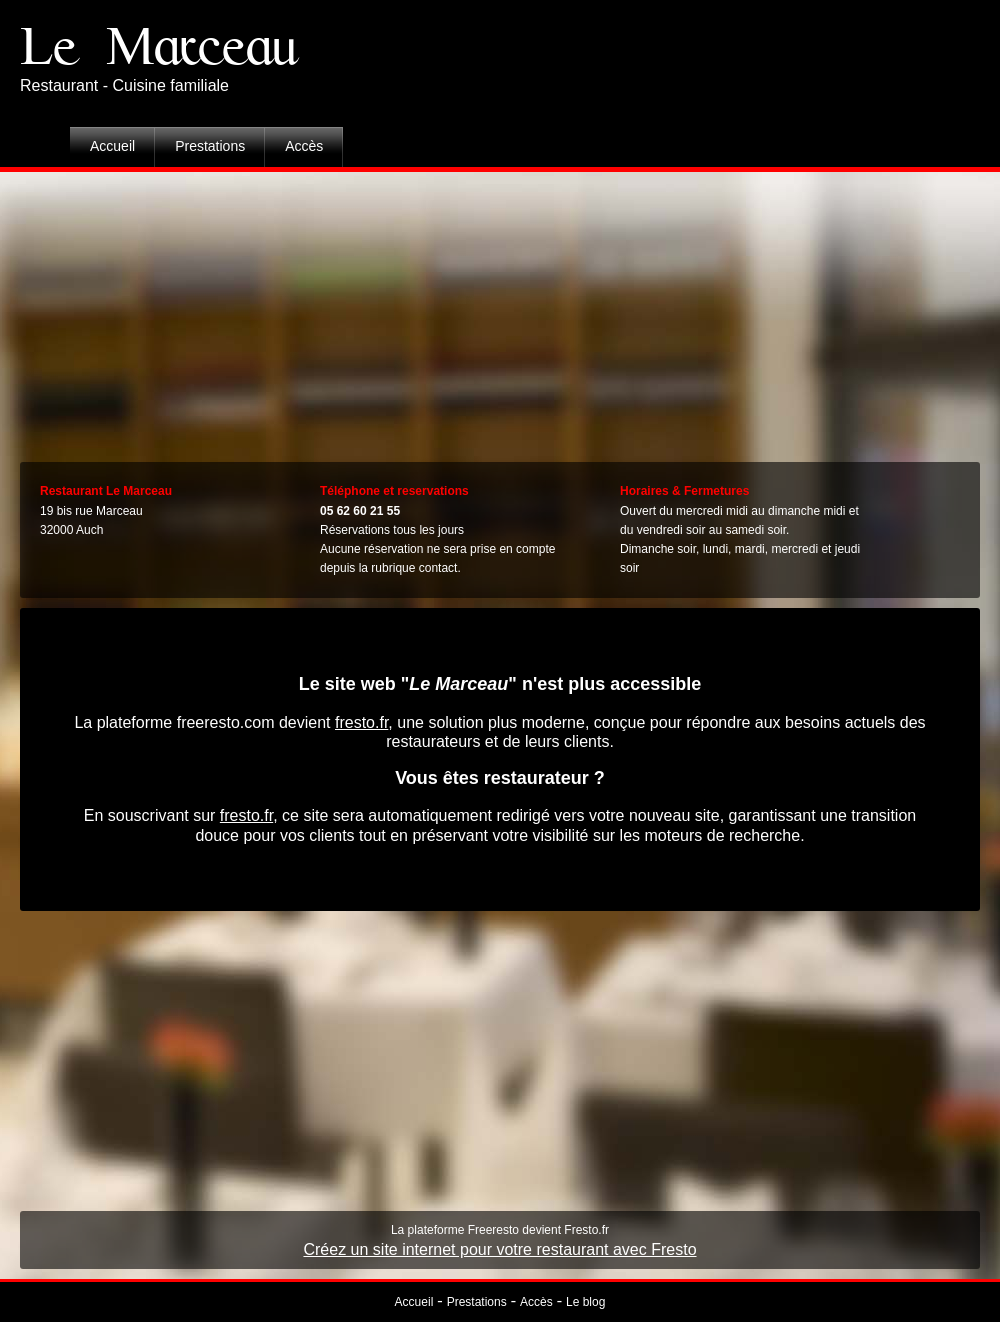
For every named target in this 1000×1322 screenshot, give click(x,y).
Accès (304, 146)
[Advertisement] (500, 312)
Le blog (585, 1302)
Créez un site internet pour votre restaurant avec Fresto (499, 1249)
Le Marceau (159, 47)
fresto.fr (361, 722)
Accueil (112, 146)
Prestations (210, 146)
